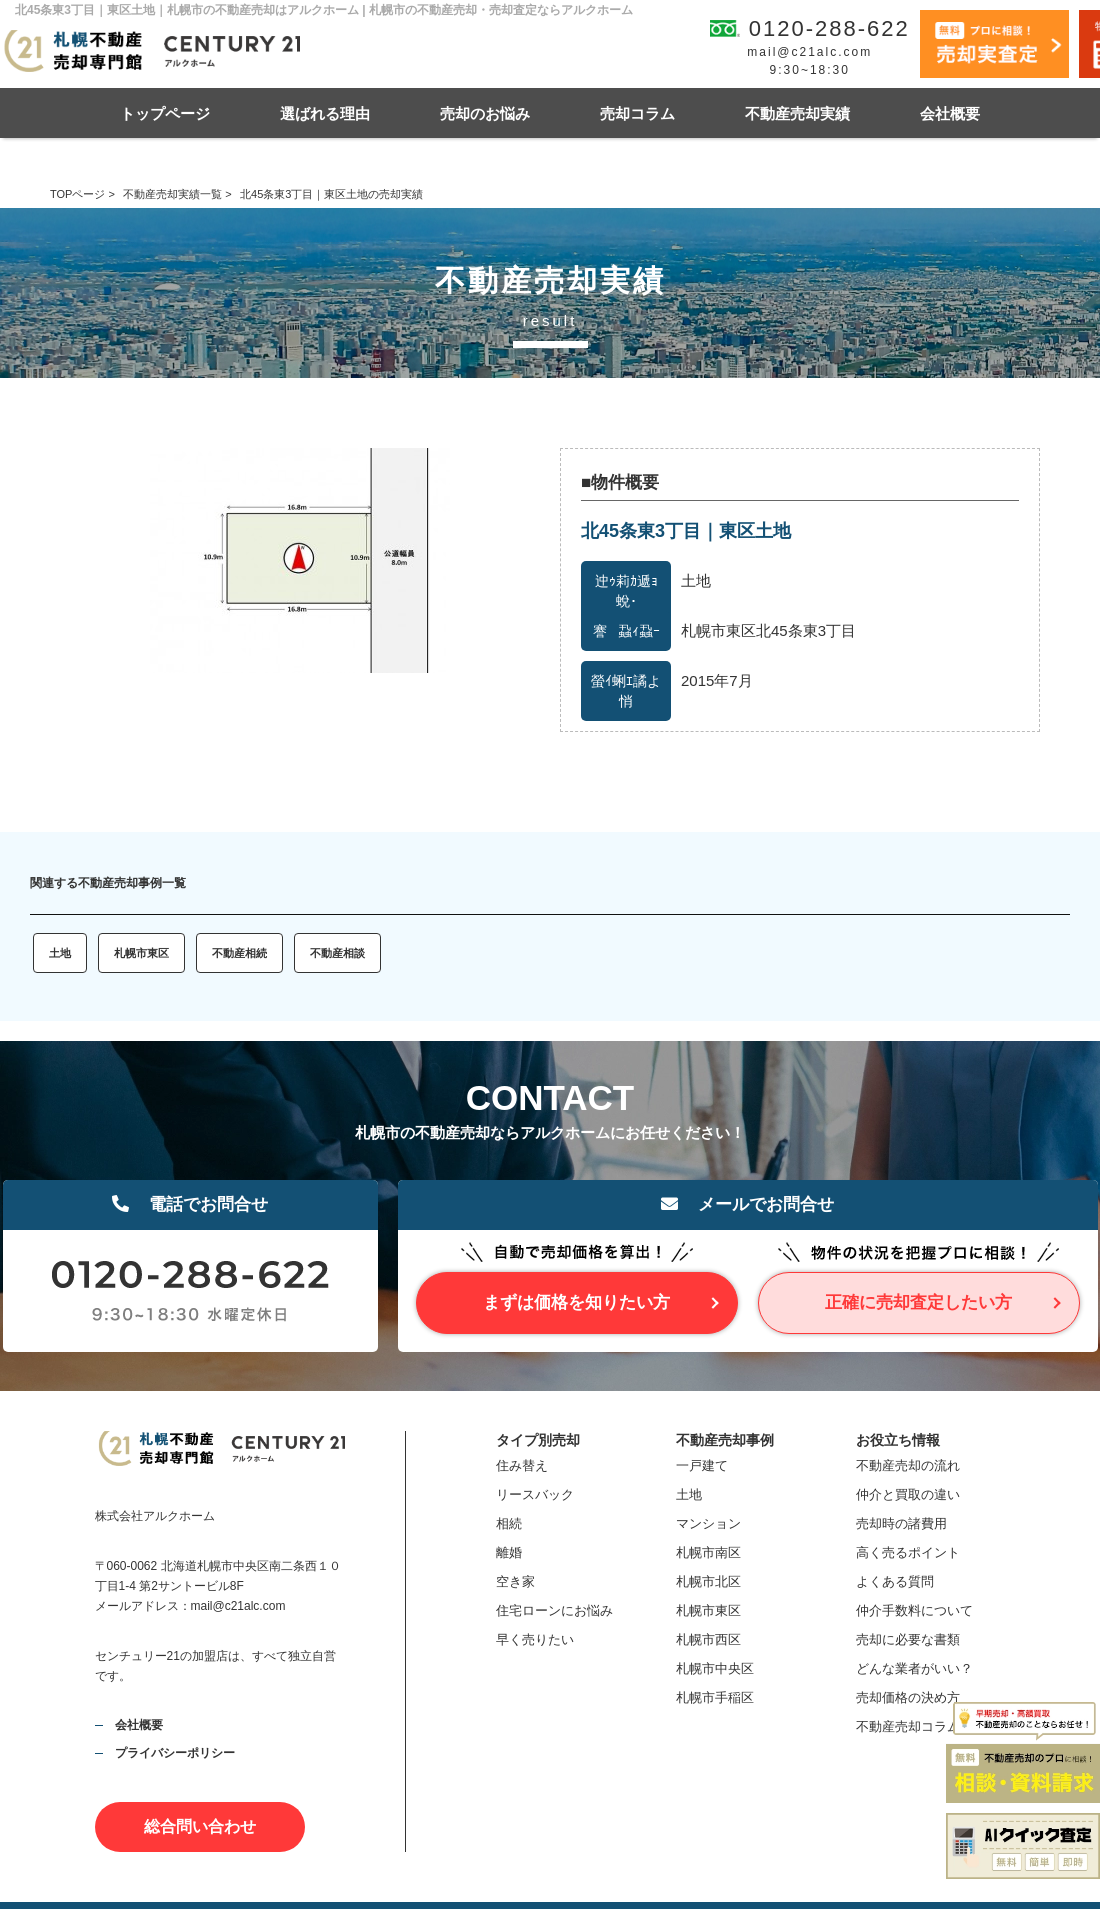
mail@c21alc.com (809, 52)
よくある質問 (895, 1581)
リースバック (535, 1494)
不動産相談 (337, 953)
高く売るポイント (908, 1552)
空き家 (515, 1581)
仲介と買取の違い (908, 1494)
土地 (60, 953)
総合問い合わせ (200, 1826)
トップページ (165, 113)
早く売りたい (535, 1639)
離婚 (509, 1552)
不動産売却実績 (797, 113)
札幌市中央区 (715, 1668)
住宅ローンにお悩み (554, 1610)
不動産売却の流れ (908, 1465)
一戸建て (702, 1465)
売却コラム (637, 113)
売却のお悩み (485, 113)
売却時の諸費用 (901, 1523)
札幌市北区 (708, 1581)
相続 (509, 1523)
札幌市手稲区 (715, 1697)
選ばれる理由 (325, 113)
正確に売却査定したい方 (918, 1302)
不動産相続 (239, 953)
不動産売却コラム (908, 1726)
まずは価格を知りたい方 (576, 1302)
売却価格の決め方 (908, 1697)
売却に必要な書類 (908, 1639)
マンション (708, 1523)
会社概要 (950, 113)
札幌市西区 (708, 1639)
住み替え (522, 1465)
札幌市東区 (141, 953)
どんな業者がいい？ (914, 1668)
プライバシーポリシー (175, 1753)
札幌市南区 (708, 1552)
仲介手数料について (914, 1610)
